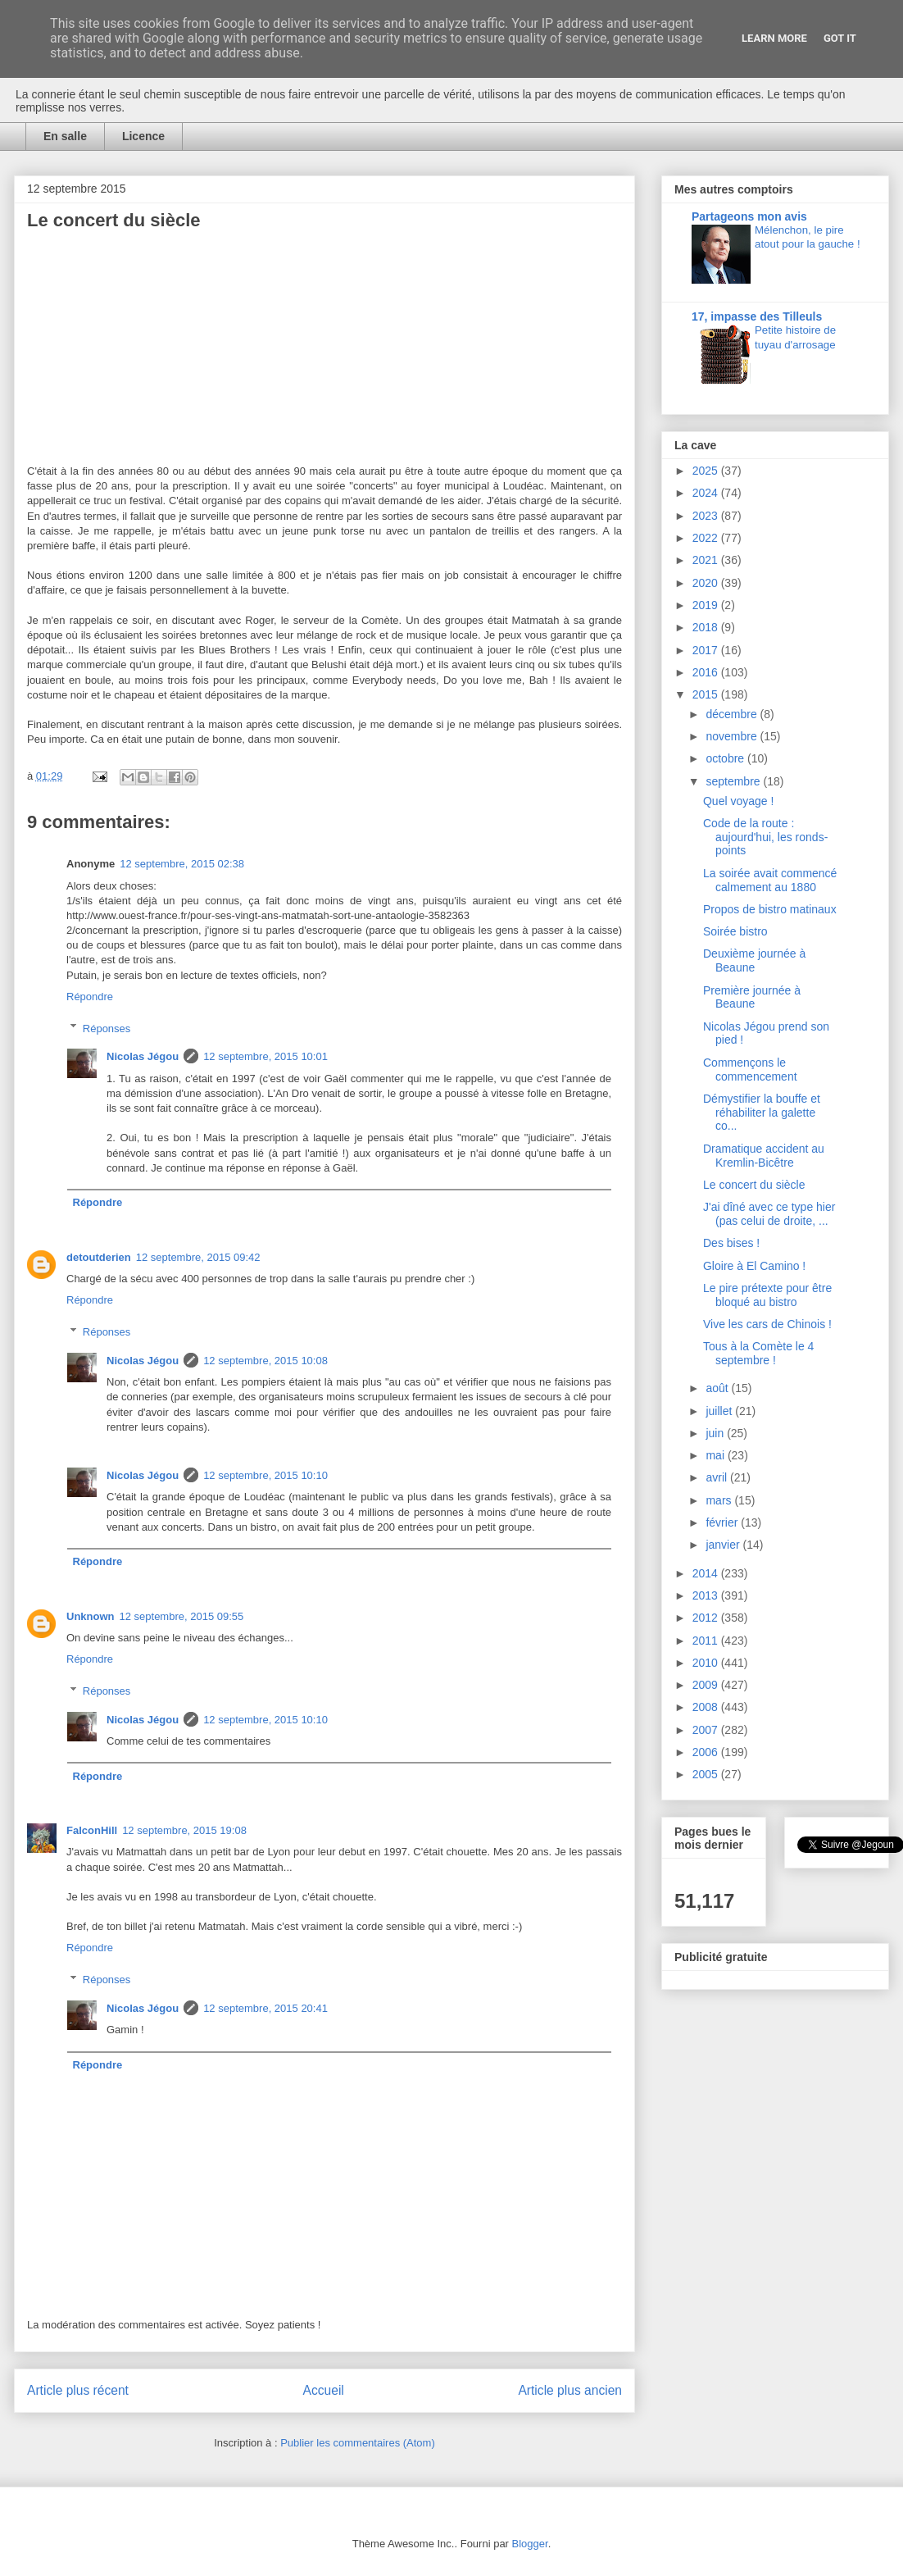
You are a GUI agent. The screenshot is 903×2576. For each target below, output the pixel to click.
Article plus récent (78, 2390)
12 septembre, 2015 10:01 (265, 1056)
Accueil (323, 2390)
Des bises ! (731, 1242)
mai (716, 1455)
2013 (706, 1595)
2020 (706, 582)
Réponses (107, 1028)
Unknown (90, 1616)
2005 (706, 1774)
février (723, 1522)
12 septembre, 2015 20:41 (265, 2008)
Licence (143, 136)
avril (718, 1477)
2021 (706, 560)
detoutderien (98, 1257)
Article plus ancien (570, 2390)
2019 (706, 605)
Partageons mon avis (749, 216)
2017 (706, 650)
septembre (734, 781)
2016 (706, 672)
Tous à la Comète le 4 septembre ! (758, 1353)
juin (716, 1433)
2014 (706, 1573)
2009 (706, 1684)
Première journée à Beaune (752, 997)
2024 (706, 492)
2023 (706, 515)
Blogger (530, 2543)
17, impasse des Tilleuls (757, 316)
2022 (706, 537)
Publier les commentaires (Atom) (357, 2443)
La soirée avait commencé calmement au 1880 (770, 880)
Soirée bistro (735, 931)
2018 (706, 627)
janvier (724, 1544)
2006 (706, 1752)
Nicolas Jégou (143, 1056)
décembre (733, 714)
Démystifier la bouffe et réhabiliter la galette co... (761, 1112)
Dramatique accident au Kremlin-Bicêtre (763, 1155)
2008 (706, 1707)
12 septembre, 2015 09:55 (182, 1616)
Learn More (774, 38)
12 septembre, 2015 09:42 (198, 1257)
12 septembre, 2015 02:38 (182, 864)
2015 (706, 694)
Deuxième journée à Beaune (754, 960)
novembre (733, 736)
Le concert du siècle (754, 1184)
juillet (720, 1411)
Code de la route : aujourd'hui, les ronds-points (765, 837)
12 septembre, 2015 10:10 (265, 1475)
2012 (706, 1617)
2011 (706, 1640)
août (718, 1388)
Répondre (89, 996)
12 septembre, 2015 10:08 (265, 1360)
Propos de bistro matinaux (770, 909)
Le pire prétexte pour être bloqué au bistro (767, 1294)
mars (720, 1500)
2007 (706, 1729)
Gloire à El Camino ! (754, 1265)
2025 (706, 470)
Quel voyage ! (738, 801)
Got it (840, 38)
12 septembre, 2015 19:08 (184, 1830)
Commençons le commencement (750, 1069)
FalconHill (91, 1830)
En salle (65, 136)
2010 (706, 1662)
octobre (726, 758)
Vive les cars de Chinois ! (767, 1324)
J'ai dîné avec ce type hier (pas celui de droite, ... (769, 1213)
